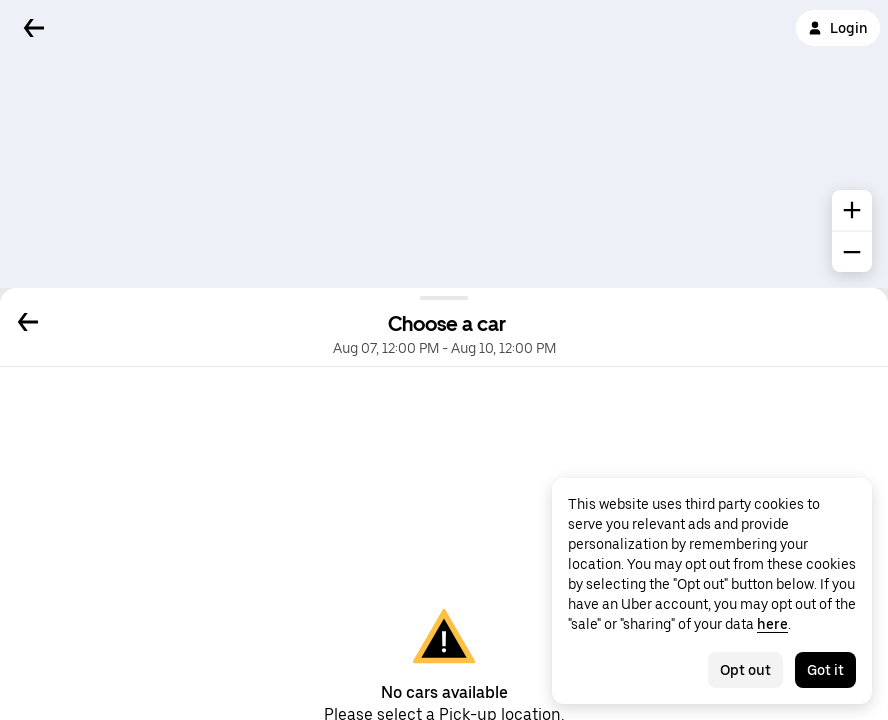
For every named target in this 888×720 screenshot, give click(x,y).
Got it (825, 670)
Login (838, 28)
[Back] (34, 28)
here (772, 624)
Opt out (745, 670)
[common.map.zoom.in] (852, 210)
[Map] (444, 144)
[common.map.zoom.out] (852, 252)
